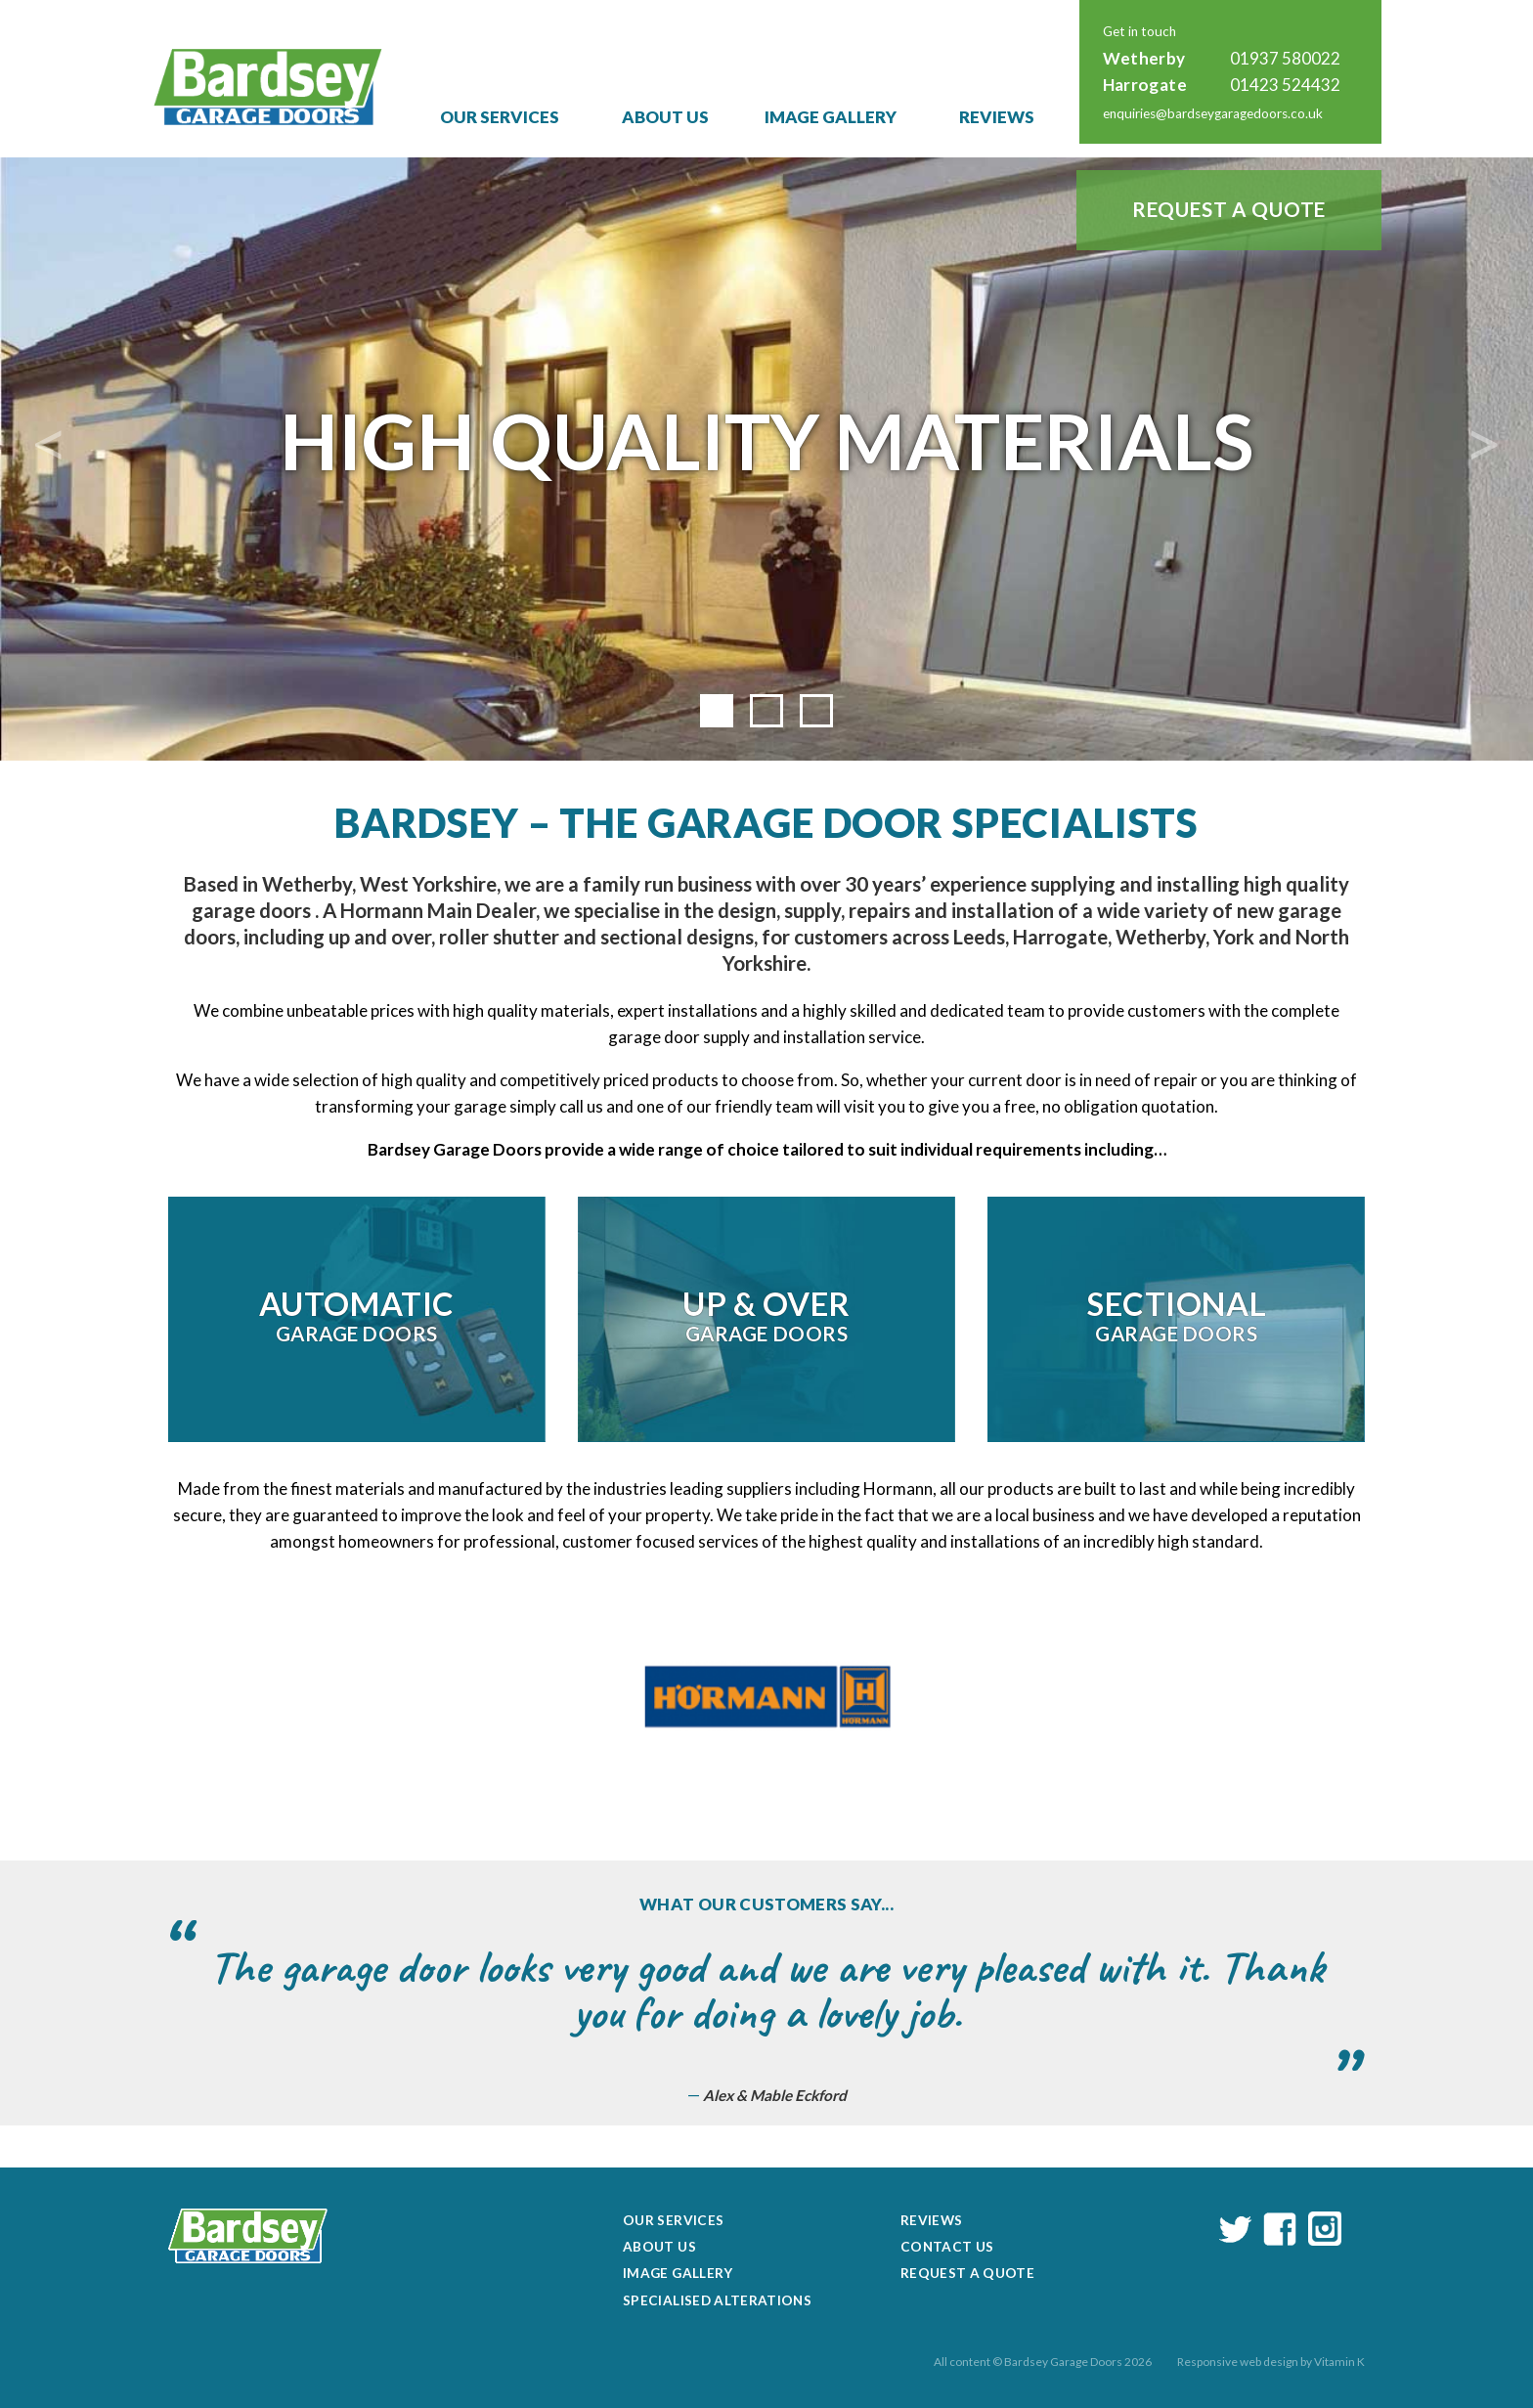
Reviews (996, 117)
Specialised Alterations (717, 2300)
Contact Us (946, 2247)
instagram (1324, 2229)
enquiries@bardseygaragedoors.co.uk (1213, 113)
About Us (665, 117)
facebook (1279, 2229)
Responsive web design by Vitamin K (1271, 2361)
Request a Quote (1229, 209)
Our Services (499, 117)
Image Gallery (831, 117)
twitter (1235, 2229)
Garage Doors (356, 1315)
